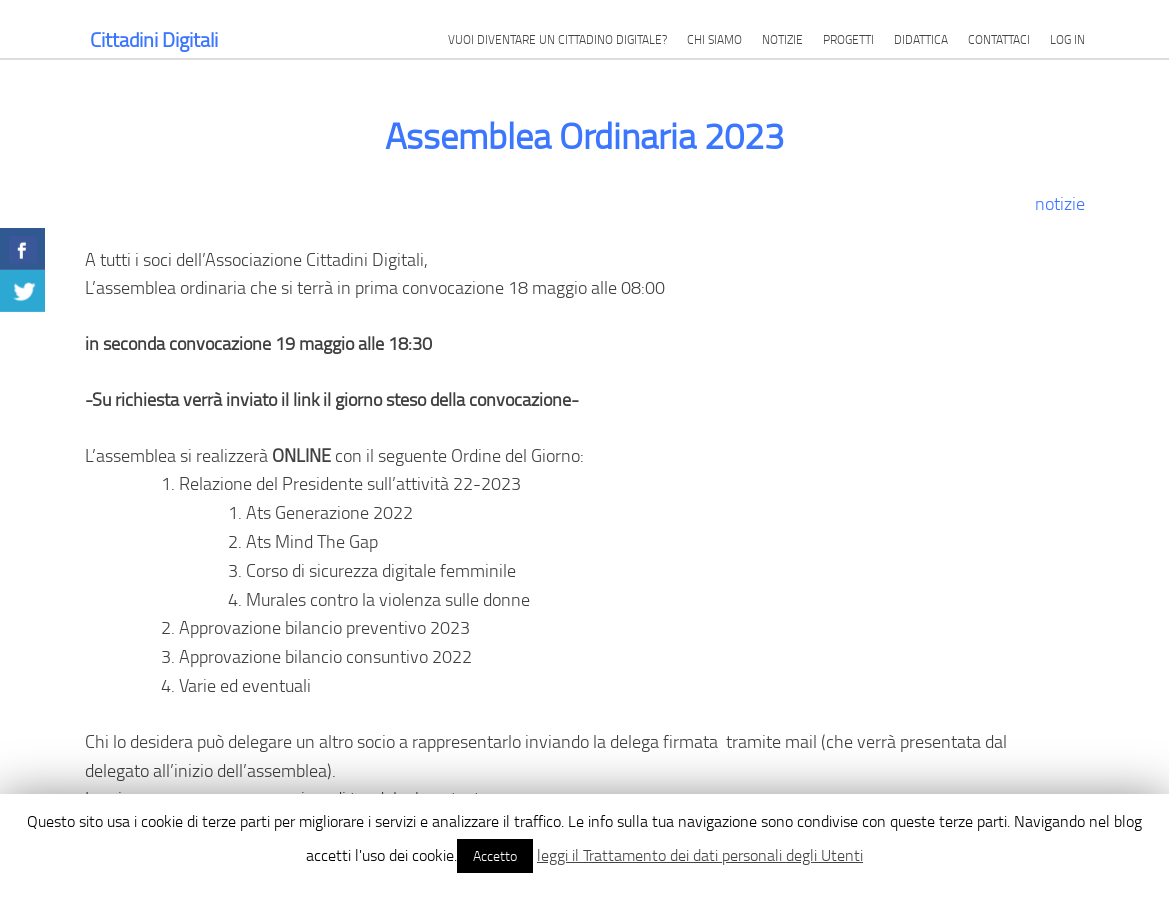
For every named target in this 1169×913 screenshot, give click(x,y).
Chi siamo (714, 39)
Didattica (921, 39)
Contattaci (999, 39)
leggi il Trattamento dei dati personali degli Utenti (700, 855)
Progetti (848, 39)
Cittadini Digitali (154, 39)
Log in (1067, 39)
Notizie (782, 39)
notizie (1060, 203)
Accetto (495, 855)
